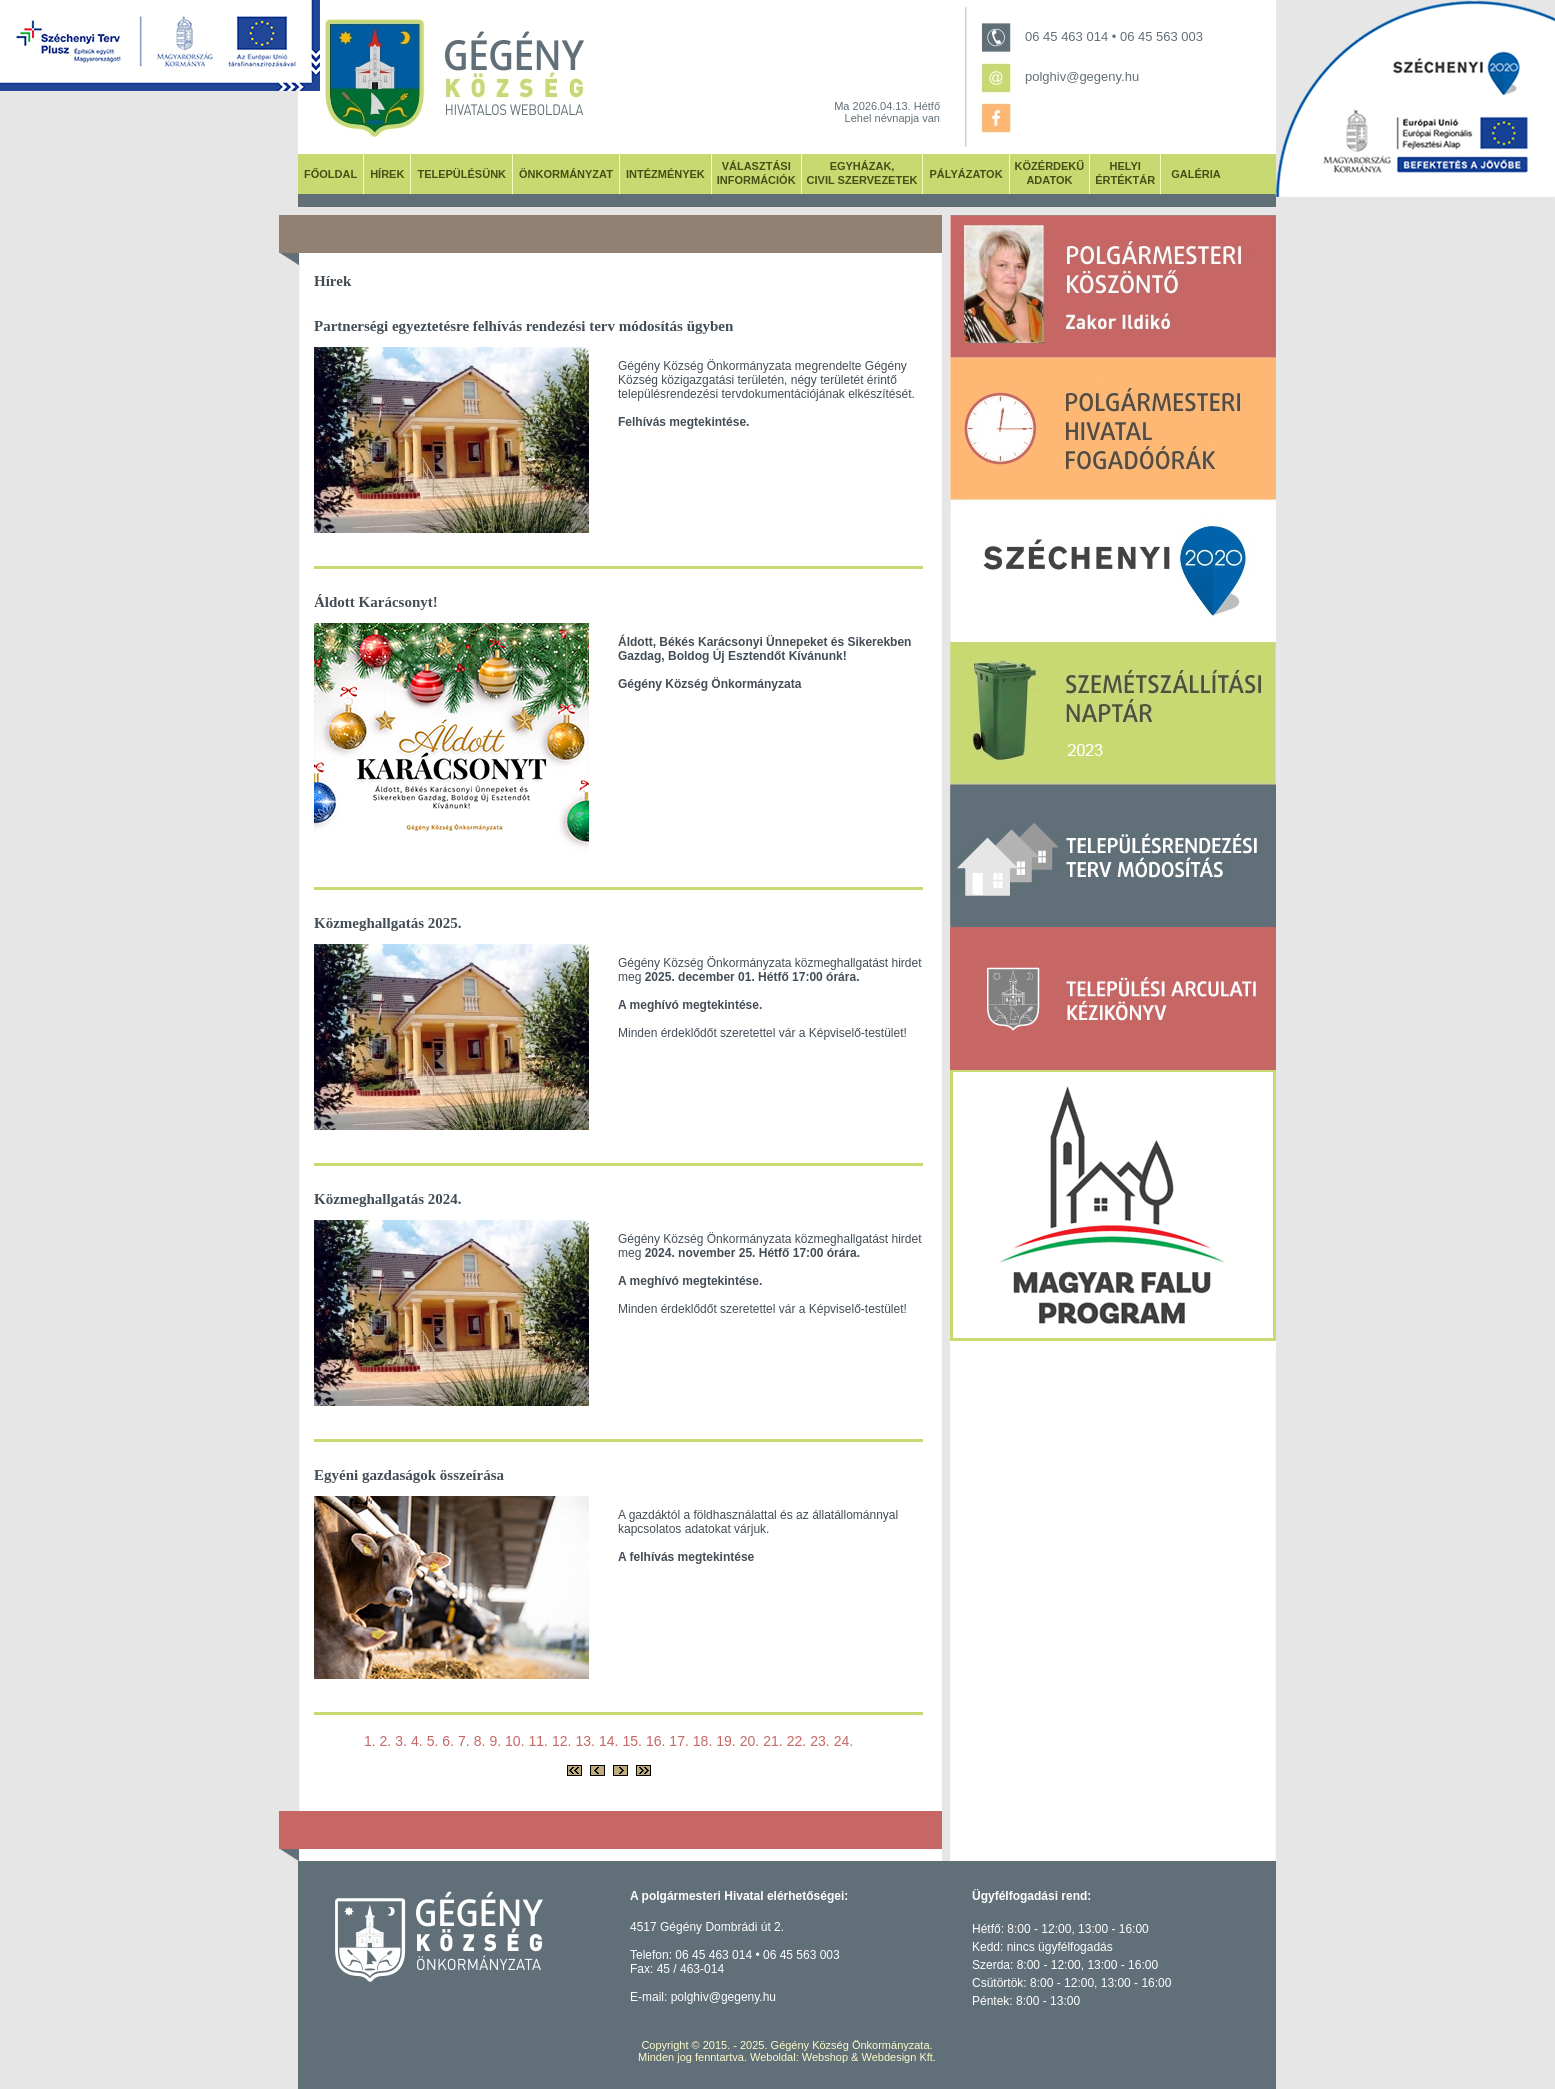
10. (514, 1741)
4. (417, 1741)
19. (725, 1741)
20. (749, 1741)
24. (843, 1741)
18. (702, 1741)
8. (480, 1741)
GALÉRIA (1196, 174)
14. (608, 1741)
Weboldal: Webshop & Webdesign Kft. (843, 2057)
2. (386, 1741)
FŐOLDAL (330, 174)
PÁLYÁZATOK (965, 174)
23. (819, 1741)
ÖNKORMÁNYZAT (566, 174)
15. (631, 1741)
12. (561, 1741)
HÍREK (387, 174)
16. (655, 1741)
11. (538, 1741)
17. (678, 1741)
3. (401, 1741)
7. (464, 1741)
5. (433, 1741)
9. (495, 1741)
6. (448, 1741)
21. (772, 1741)
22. (796, 1741)
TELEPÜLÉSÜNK (461, 174)
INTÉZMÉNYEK (665, 174)
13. (584, 1741)
